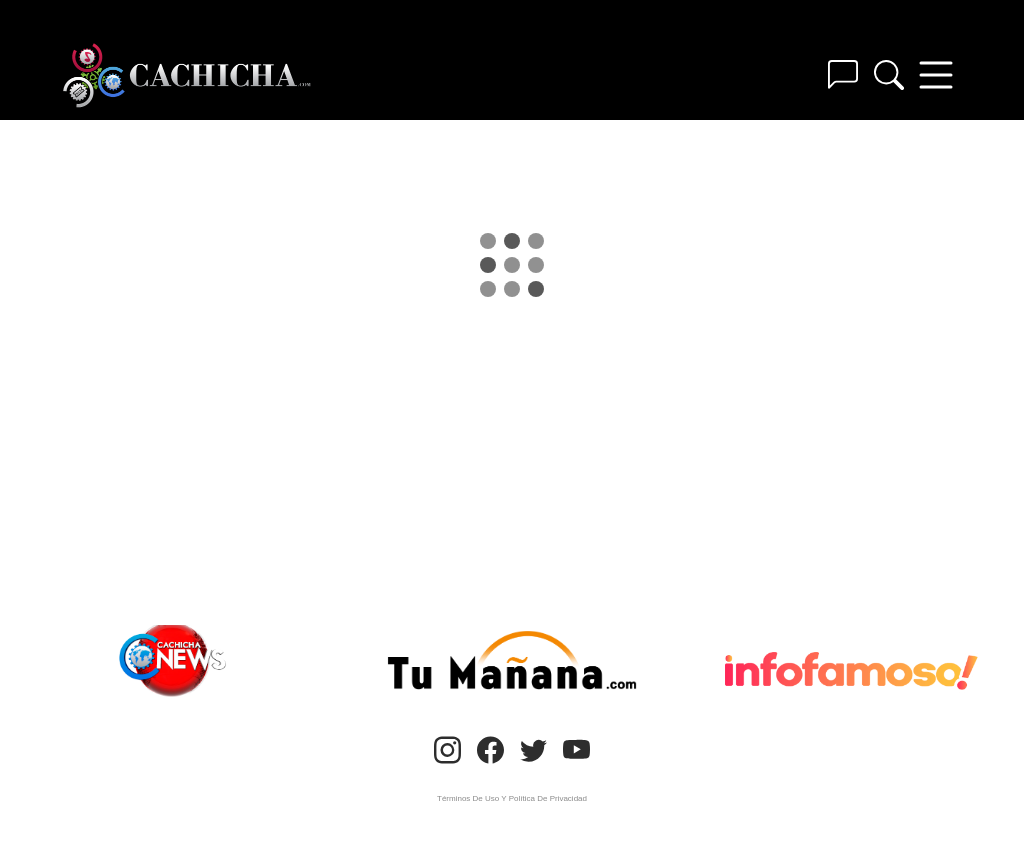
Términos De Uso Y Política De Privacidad (512, 798)
